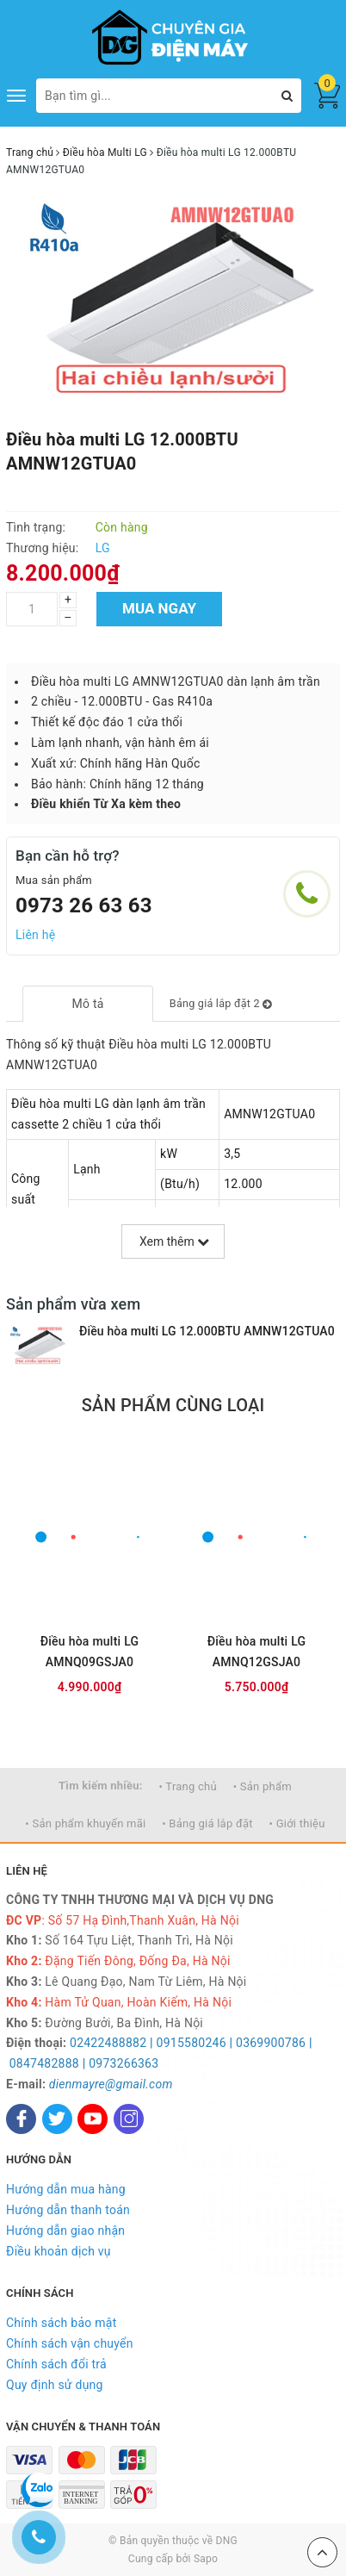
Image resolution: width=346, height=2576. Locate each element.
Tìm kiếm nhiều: (101, 1785)
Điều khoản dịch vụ (58, 2251)
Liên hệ (35, 935)
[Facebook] (21, 2119)
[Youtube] (92, 2119)
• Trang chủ (188, 1786)
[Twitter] (57, 2119)
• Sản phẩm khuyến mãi (85, 1823)
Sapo (206, 2559)
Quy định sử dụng (54, 2385)
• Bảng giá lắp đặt (207, 1823)
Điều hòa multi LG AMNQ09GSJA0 (89, 1651)
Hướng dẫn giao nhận (65, 2230)
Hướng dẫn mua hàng (66, 2189)
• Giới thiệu (297, 1823)
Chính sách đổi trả (56, 2364)
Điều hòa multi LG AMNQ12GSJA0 (256, 1651)
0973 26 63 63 (83, 905)
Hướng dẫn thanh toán (68, 2210)
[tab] (87, 1004)
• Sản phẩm (262, 1786)
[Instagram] (129, 2119)
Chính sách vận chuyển (69, 2343)
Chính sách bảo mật (61, 2323)
